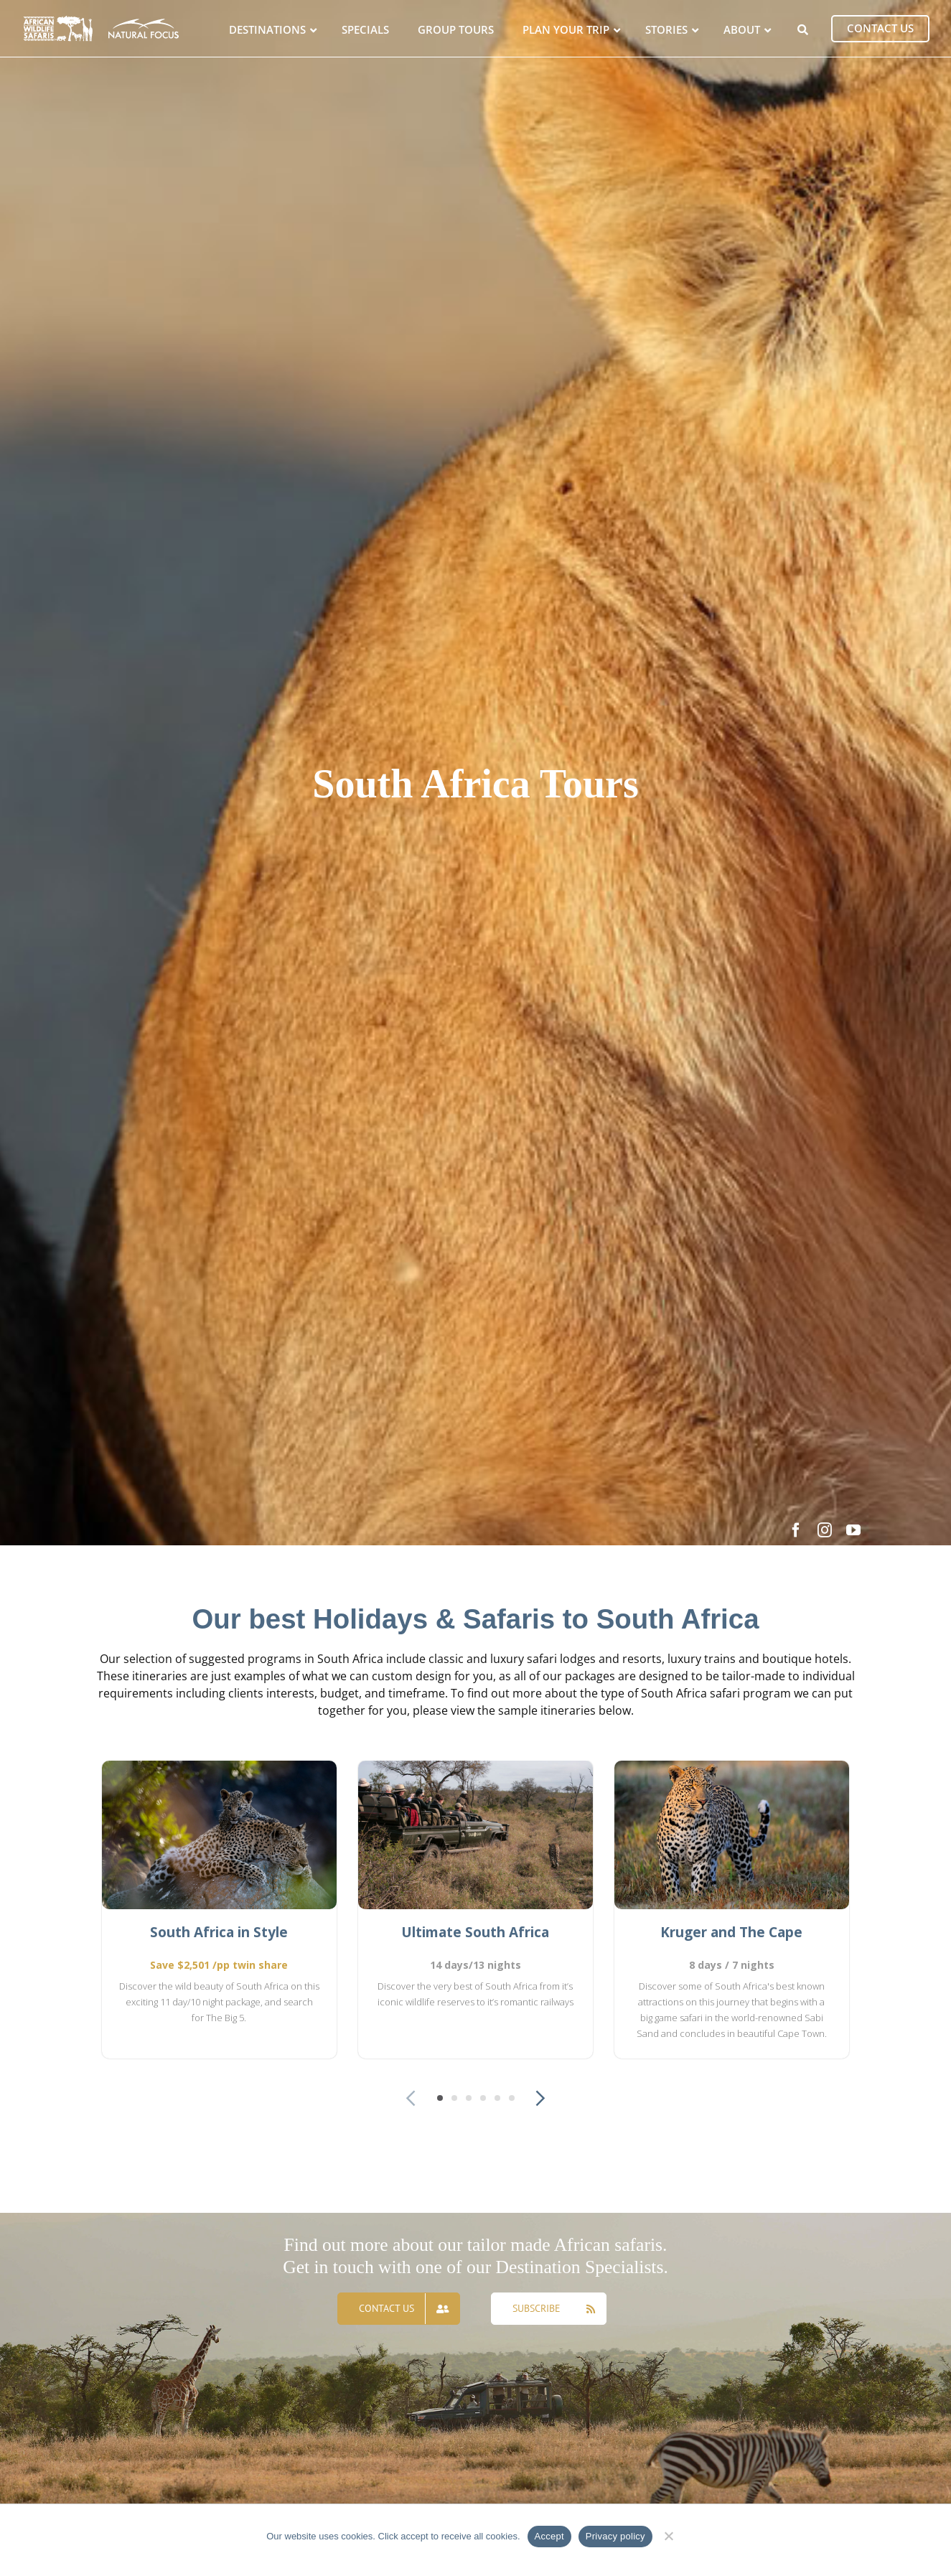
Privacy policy (615, 2536)
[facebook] (796, 1530)
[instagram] (825, 1530)
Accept (549, 2536)
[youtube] (853, 1530)
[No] (668, 2534)
